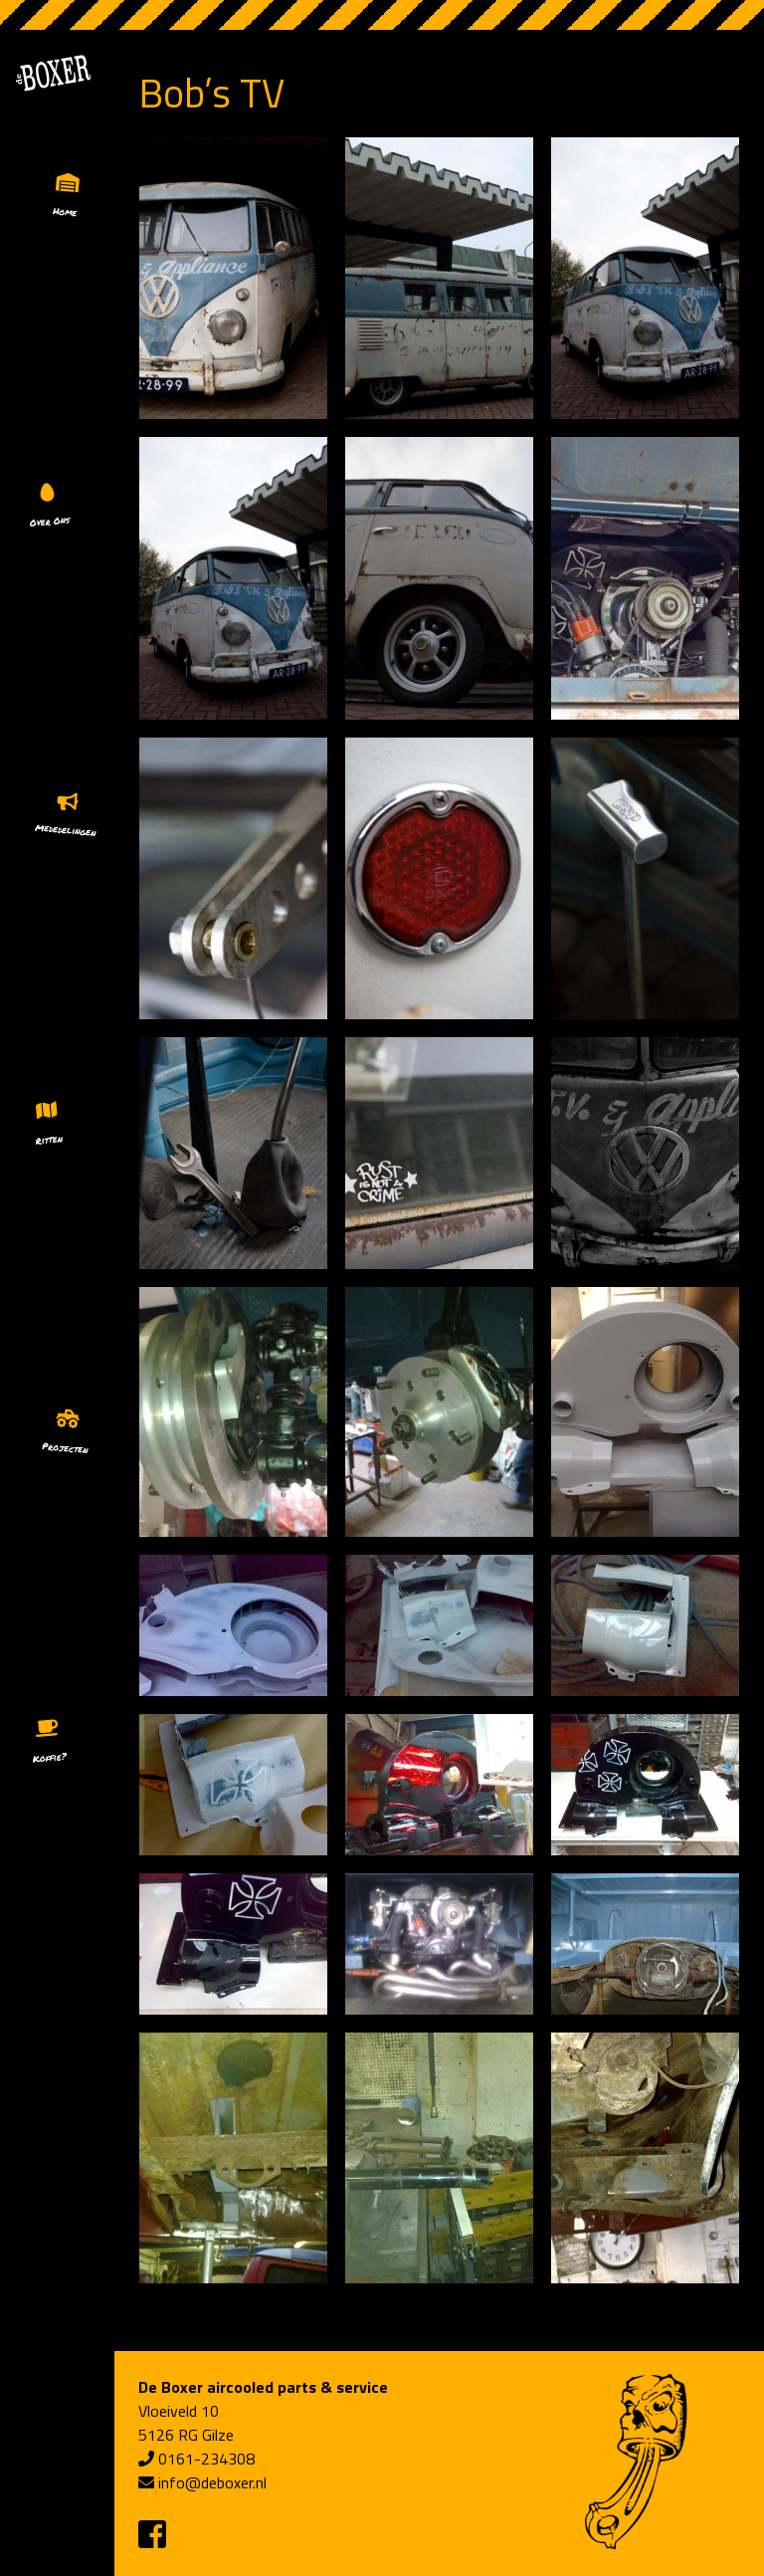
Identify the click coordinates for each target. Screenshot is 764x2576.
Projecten (65, 1447)
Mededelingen (65, 829)
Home (65, 211)
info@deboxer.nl (212, 2482)
